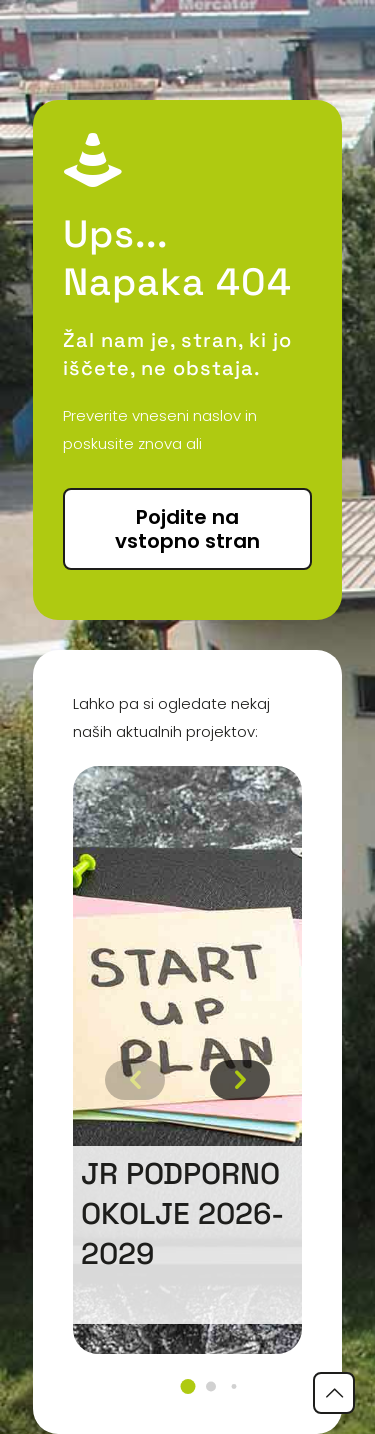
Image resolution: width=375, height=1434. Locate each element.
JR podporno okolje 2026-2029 (182, 1213)
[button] (187, 1386)
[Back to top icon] (334, 1393)
